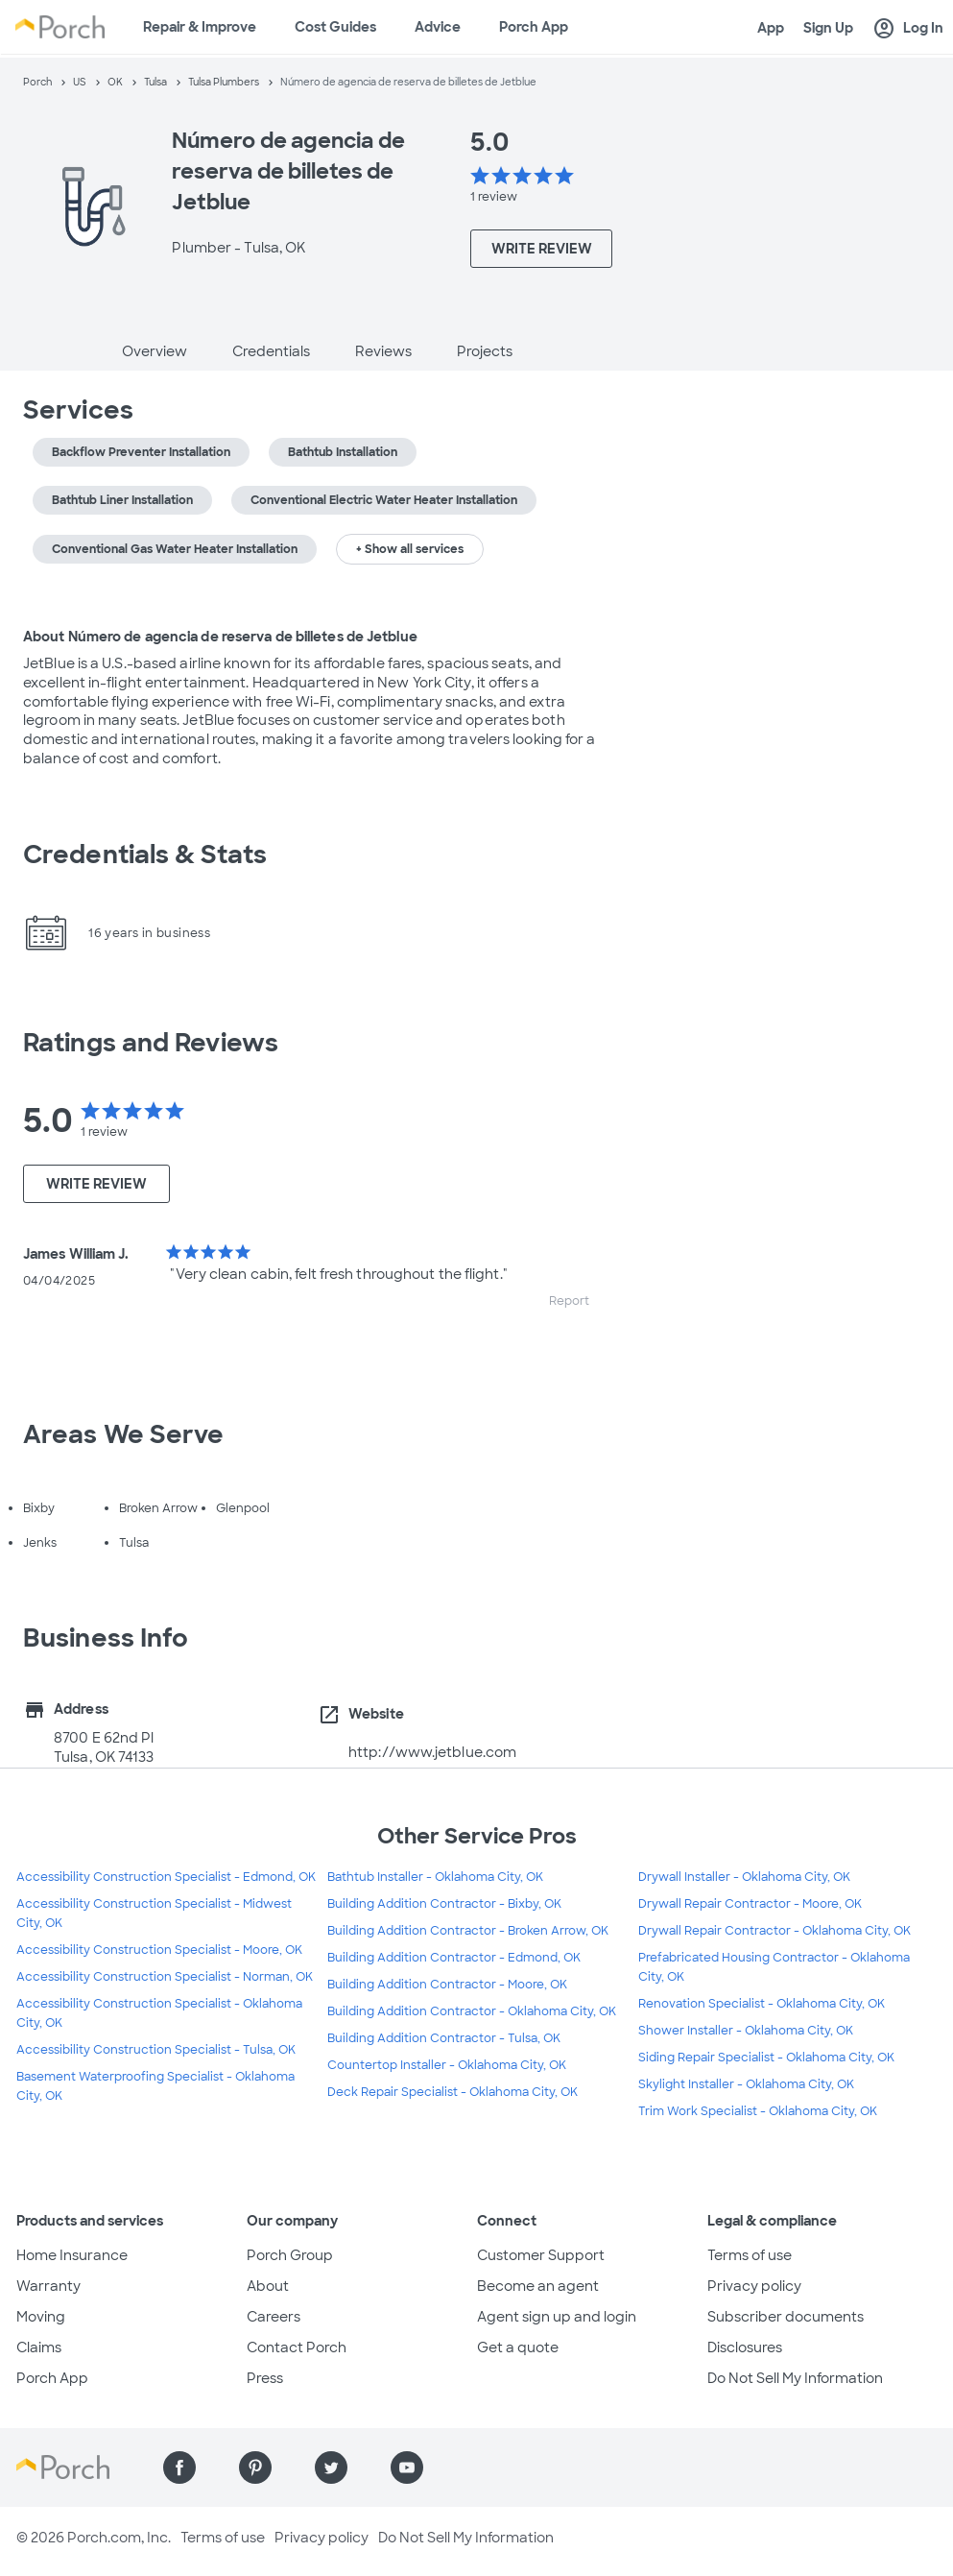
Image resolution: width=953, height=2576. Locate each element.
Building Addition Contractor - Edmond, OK (454, 1957)
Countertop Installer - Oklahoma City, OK (446, 2065)
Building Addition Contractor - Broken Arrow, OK (467, 1930)
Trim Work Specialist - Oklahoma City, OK (757, 2111)
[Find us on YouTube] (407, 2467)
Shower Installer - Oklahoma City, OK (745, 2030)
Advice (438, 27)
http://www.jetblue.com (432, 1752)
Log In (907, 28)
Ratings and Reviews (150, 1042)
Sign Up (828, 27)
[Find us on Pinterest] (255, 2467)
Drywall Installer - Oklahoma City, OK (744, 1877)
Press (265, 2378)
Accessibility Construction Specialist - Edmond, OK (166, 1877)
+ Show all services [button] (410, 549)
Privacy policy (754, 2286)
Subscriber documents (785, 2316)
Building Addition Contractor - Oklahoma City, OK (471, 2011)
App (770, 27)
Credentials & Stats (145, 854)
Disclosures (744, 2347)
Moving (40, 2316)
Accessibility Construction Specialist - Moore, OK (159, 1950)
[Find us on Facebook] (179, 2467)
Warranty (48, 2286)
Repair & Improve (199, 27)
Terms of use (749, 2255)
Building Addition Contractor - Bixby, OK (444, 1904)
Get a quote (518, 2347)
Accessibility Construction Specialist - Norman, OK (164, 1977)
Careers (273, 2316)
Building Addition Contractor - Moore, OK (447, 1984)
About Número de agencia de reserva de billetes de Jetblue (220, 636)
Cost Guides (335, 27)
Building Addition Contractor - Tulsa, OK (443, 2038)
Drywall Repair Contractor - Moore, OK (750, 1904)
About (268, 2286)
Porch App (533, 27)
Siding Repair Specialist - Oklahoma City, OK (766, 2057)
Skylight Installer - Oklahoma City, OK (746, 2084)
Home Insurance (72, 2255)
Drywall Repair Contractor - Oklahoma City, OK (774, 1930)
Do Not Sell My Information (795, 2378)
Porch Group (290, 2255)
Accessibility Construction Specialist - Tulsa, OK (156, 2050)
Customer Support (541, 2255)
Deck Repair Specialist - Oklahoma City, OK (452, 2092)
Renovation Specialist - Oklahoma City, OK (761, 2003)
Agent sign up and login (556, 2316)
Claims (38, 2347)
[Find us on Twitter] (331, 2467)
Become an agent (538, 2286)
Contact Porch (296, 2347)
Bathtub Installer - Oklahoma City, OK (435, 1877)
